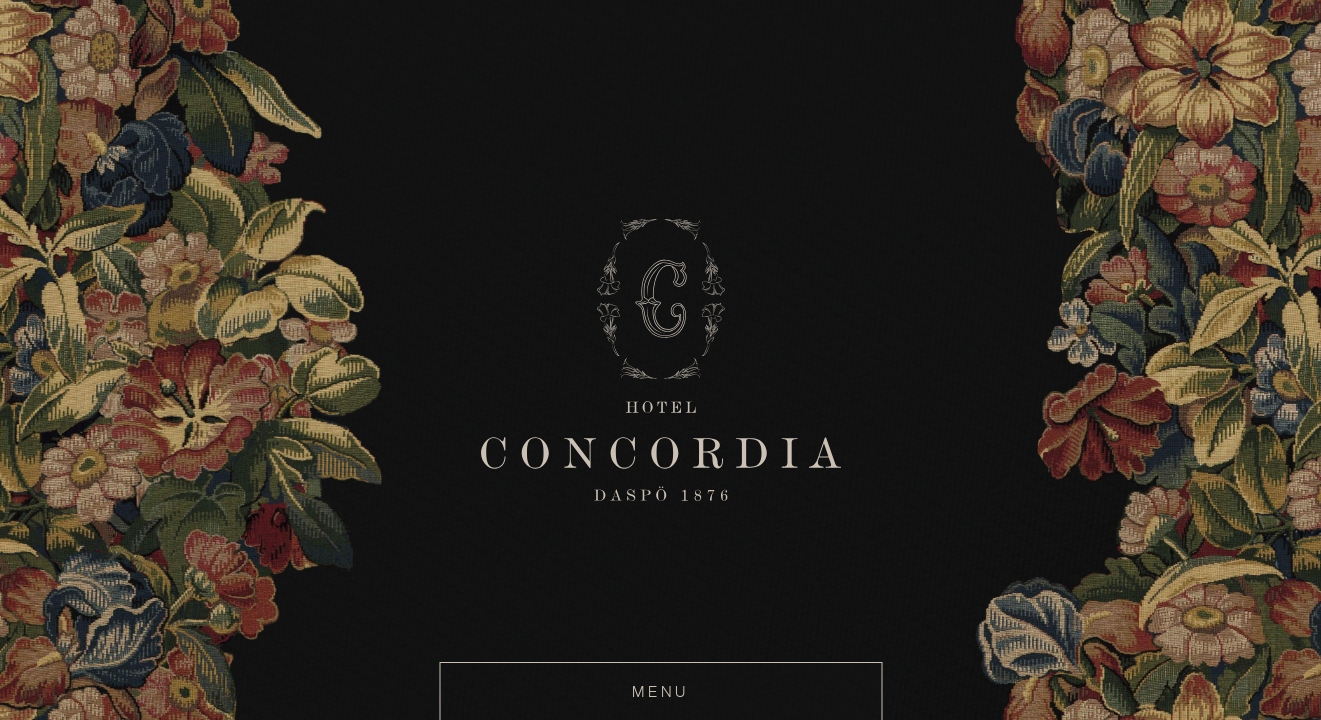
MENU (660, 691)
